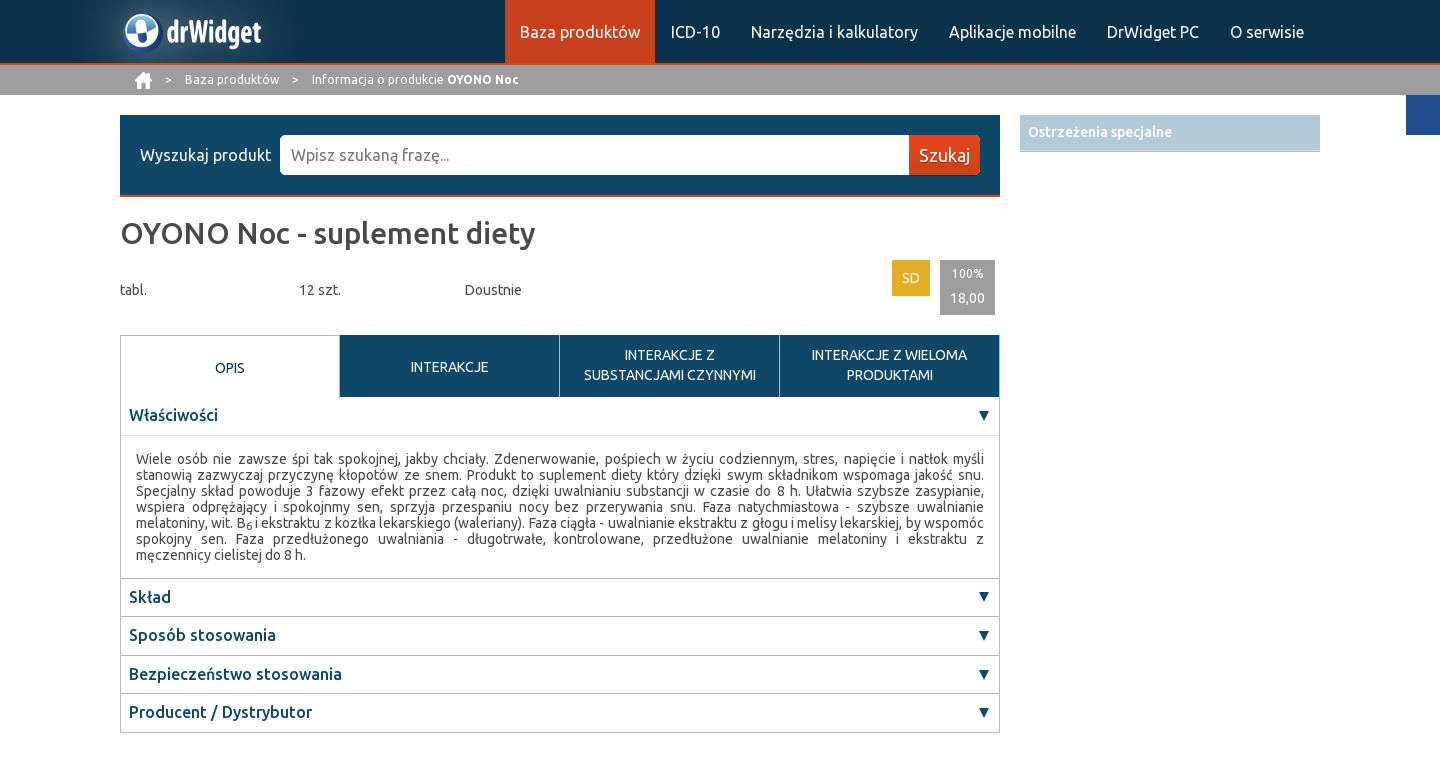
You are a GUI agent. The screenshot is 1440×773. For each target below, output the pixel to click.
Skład (150, 597)
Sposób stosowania (202, 635)
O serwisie (1267, 32)
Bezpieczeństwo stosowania (235, 674)
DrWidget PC (1153, 32)
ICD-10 (695, 32)
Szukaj (944, 155)
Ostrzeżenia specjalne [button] (1100, 132)
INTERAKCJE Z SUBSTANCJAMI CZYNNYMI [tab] (670, 365)
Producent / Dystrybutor (220, 712)
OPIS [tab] (230, 368)
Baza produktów (580, 32)
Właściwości (173, 415)
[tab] (1170, 132)
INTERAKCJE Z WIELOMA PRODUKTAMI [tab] (889, 365)
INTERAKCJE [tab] (450, 367)
